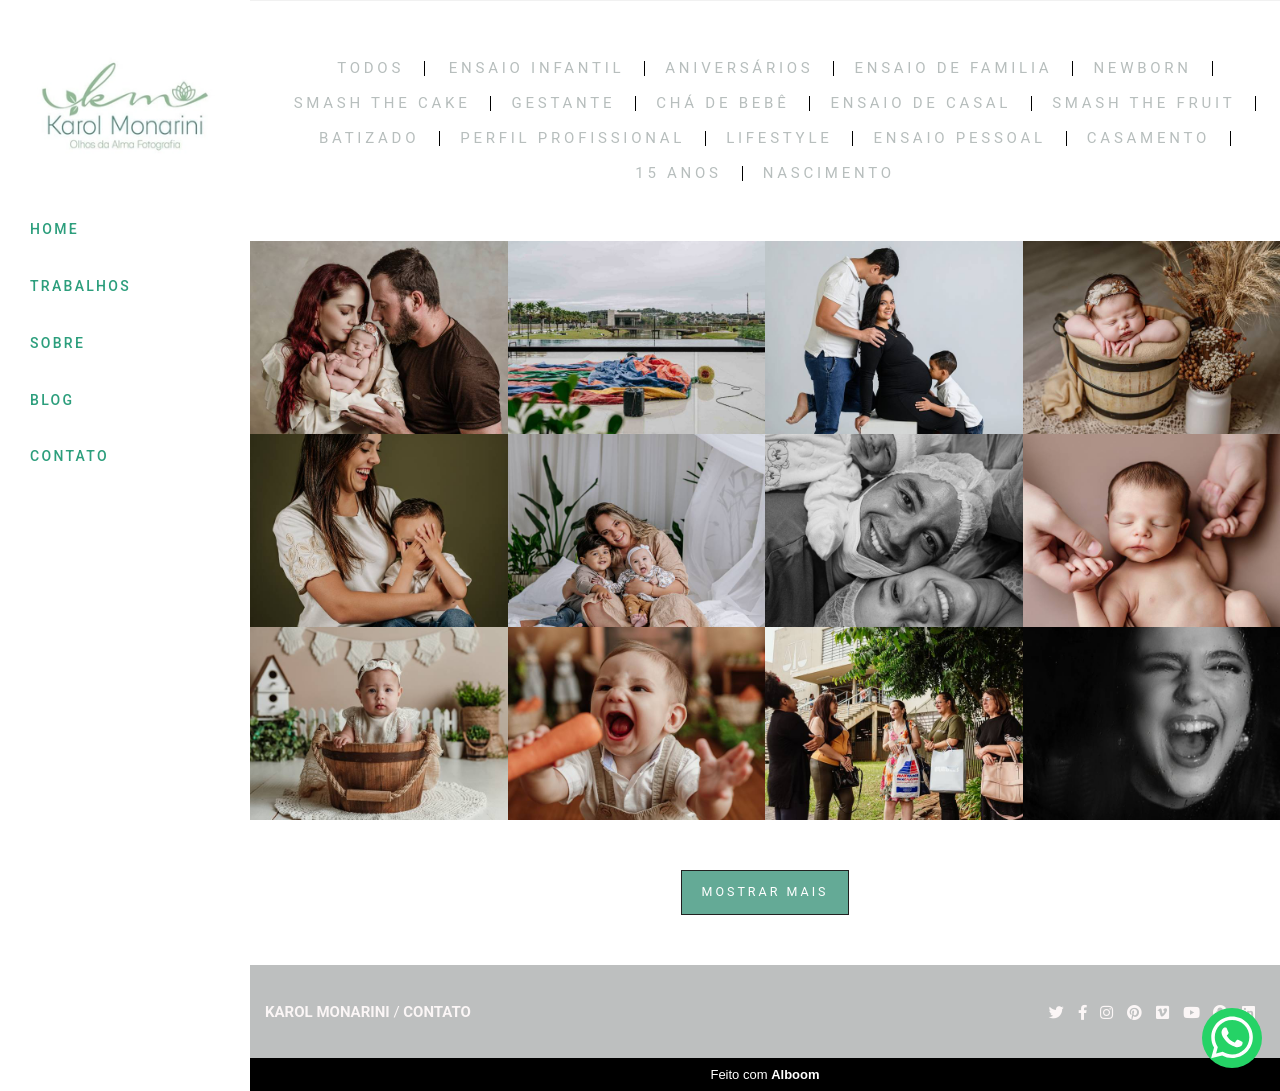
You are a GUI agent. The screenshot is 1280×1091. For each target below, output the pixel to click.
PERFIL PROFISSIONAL (572, 138)
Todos (370, 68)
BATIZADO (369, 138)
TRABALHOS (80, 286)
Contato (437, 1012)
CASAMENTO (1148, 138)
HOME (54, 229)
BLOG (52, 400)
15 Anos (678, 173)
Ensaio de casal (920, 103)
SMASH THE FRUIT (1143, 103)
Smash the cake (382, 103)
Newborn (1142, 68)
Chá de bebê (722, 103)
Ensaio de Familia (953, 68)
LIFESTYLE (779, 138)
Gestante (563, 103)
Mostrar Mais (765, 891)
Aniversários (739, 68)
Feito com (764, 1074)
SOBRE (57, 343)
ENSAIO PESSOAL (959, 138)
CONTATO (69, 456)
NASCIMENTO (829, 173)
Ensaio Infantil (537, 68)
